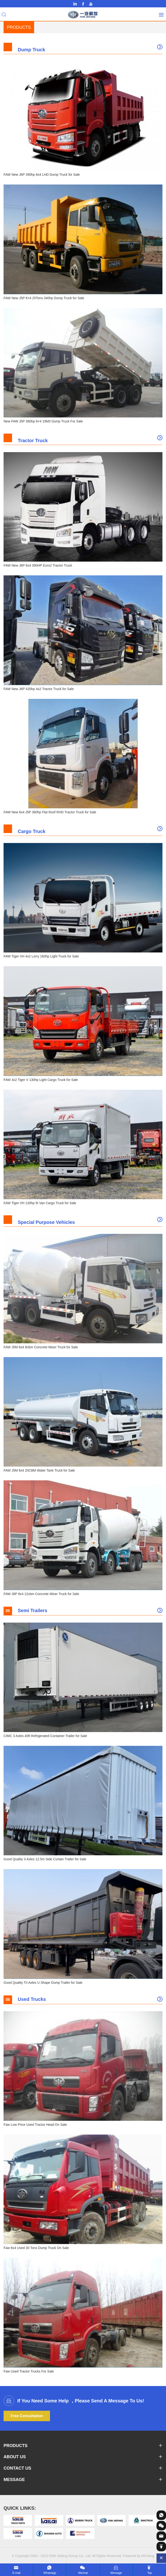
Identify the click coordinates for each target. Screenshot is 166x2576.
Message (116, 2573)
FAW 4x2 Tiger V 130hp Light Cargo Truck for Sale (41, 1080)
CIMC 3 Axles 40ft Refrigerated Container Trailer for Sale (45, 1736)
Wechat (83, 2573)
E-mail (17, 2573)
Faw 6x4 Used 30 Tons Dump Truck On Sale (36, 2248)
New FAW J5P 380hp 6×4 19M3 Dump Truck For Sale (43, 421)
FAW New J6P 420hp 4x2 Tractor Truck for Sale (39, 689)
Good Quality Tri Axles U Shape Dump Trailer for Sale (43, 1982)
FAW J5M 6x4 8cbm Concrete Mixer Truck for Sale (41, 1347)
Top (149, 2573)
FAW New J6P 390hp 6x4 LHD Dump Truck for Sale (42, 174)
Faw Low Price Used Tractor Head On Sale (35, 2124)
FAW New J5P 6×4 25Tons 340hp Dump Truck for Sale (44, 298)
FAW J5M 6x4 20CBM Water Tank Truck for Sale (39, 1470)
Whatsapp (49, 2573)
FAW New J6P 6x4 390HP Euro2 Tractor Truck (38, 565)
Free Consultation (27, 2416)
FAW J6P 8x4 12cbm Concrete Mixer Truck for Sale (41, 1594)
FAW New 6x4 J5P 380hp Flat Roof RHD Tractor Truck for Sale (50, 812)
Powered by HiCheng (138, 2556)
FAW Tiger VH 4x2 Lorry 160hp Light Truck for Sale (41, 956)
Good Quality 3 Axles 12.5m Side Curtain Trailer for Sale (45, 1859)
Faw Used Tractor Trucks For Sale (29, 2371)
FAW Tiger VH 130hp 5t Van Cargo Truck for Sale (40, 1203)
